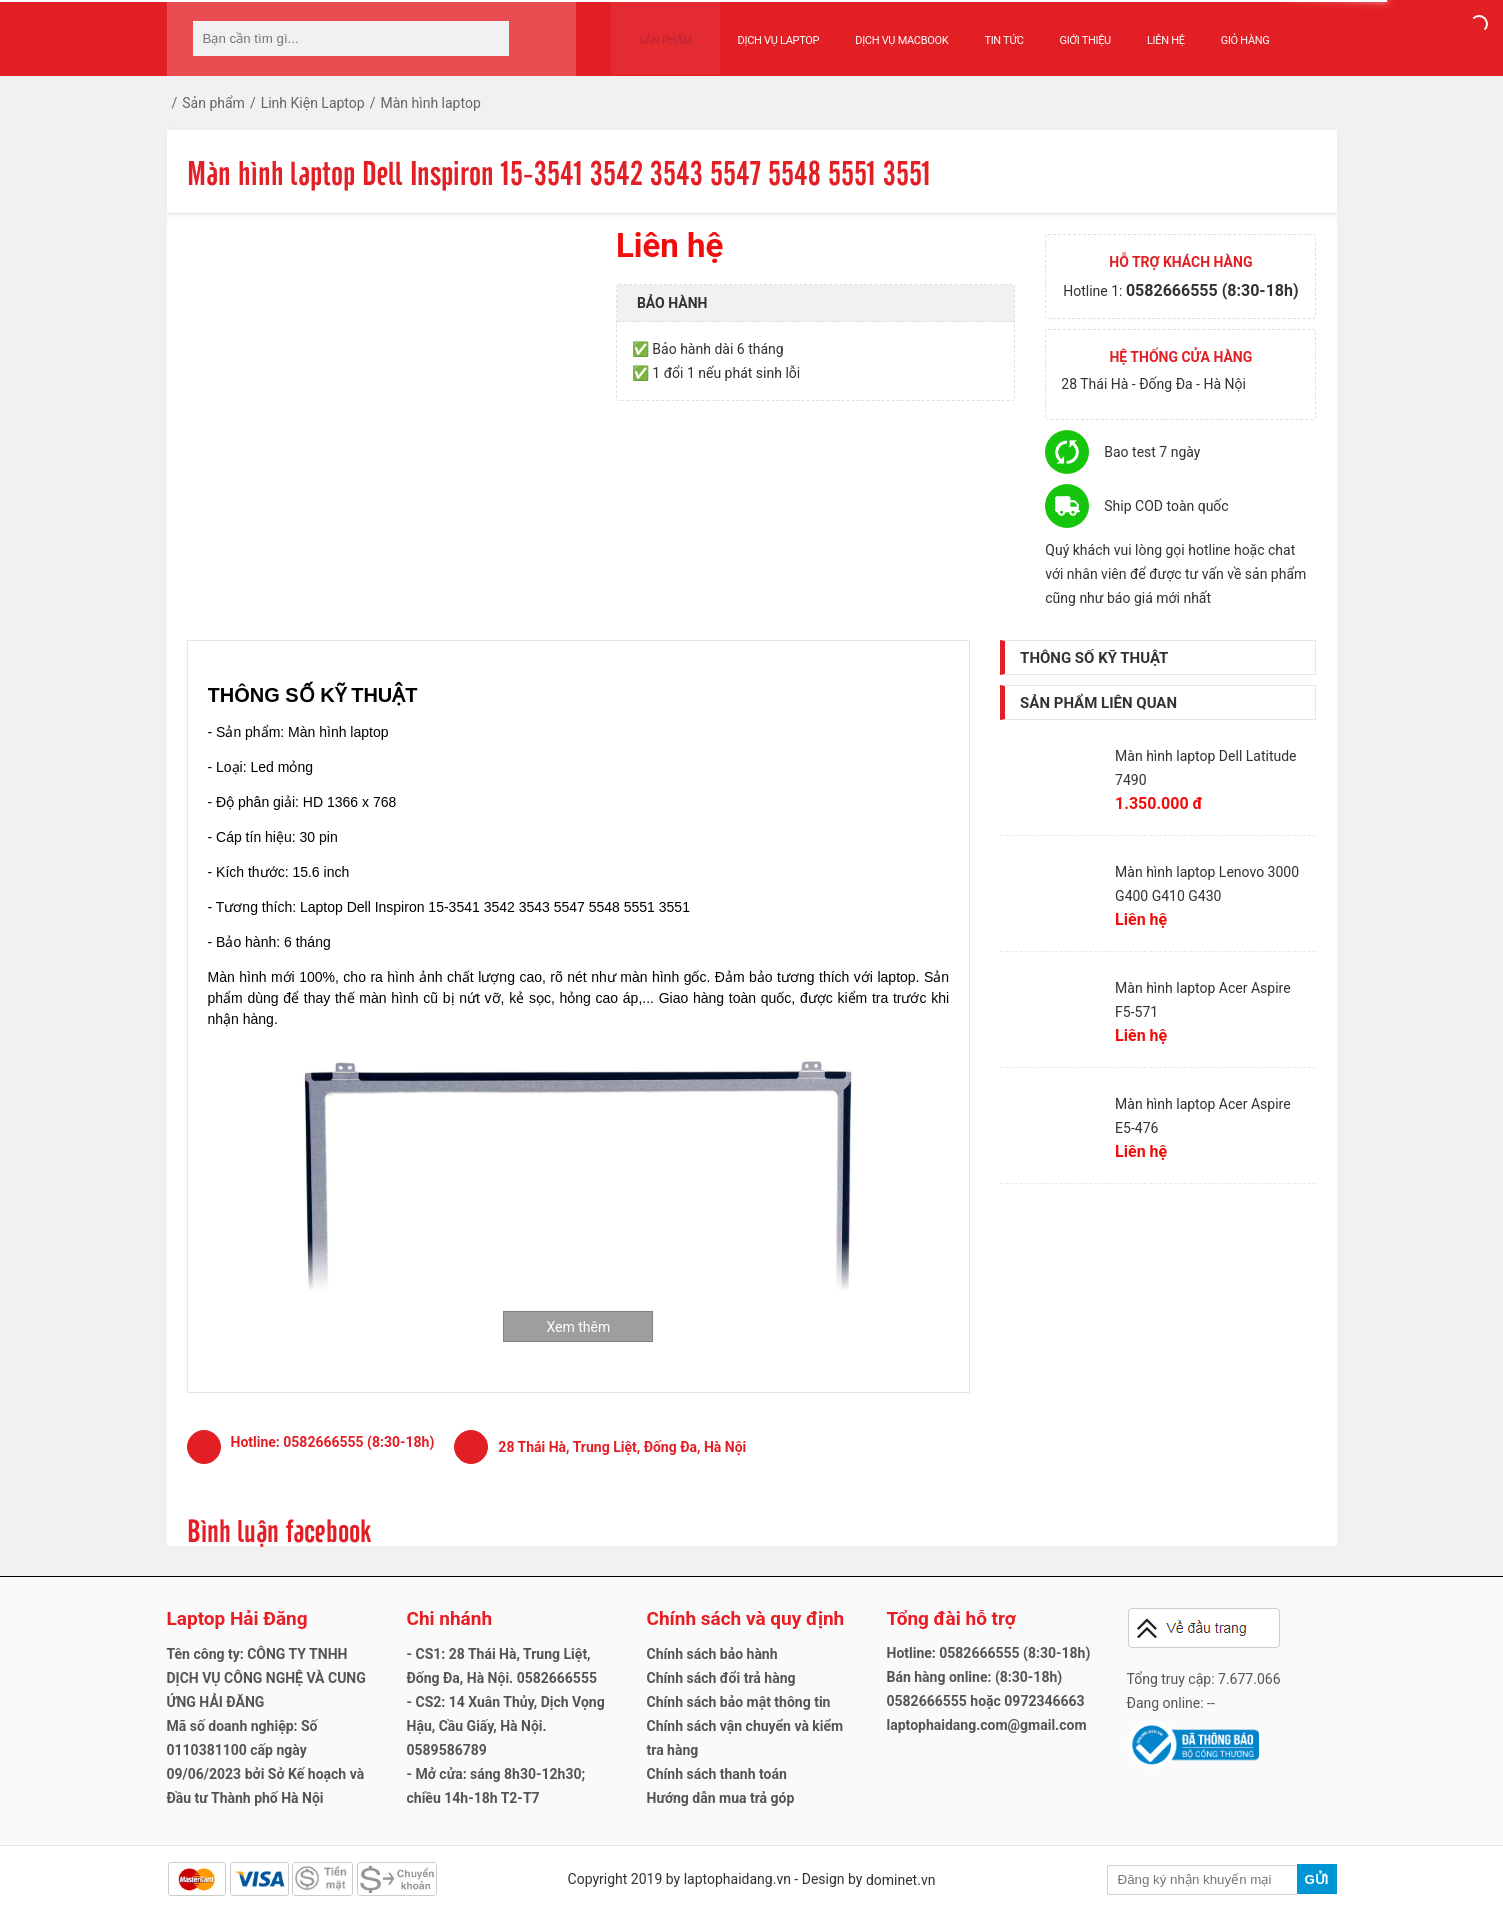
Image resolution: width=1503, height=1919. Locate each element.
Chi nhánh (450, 1618)
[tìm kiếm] (488, 38)
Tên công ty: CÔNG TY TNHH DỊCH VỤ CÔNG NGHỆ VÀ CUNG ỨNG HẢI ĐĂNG (266, 1678)
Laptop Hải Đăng (237, 1618)
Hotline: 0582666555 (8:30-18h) (989, 1653)
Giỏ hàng (1226, 31)
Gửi (1316, 1879)
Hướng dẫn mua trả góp (721, 1798)
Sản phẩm (656, 31)
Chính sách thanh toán (717, 1774)
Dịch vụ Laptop (760, 31)
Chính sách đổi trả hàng (721, 1678)
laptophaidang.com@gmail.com (987, 1725)
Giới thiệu (1066, 31)
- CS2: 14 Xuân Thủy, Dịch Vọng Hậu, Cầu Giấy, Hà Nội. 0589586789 (506, 1726)
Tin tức (985, 31)
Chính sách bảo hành (712, 1654)
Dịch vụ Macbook (882, 31)
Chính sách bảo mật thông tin (739, 1702)
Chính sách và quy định (746, 1618)
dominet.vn (901, 1880)
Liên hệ (1147, 31)
